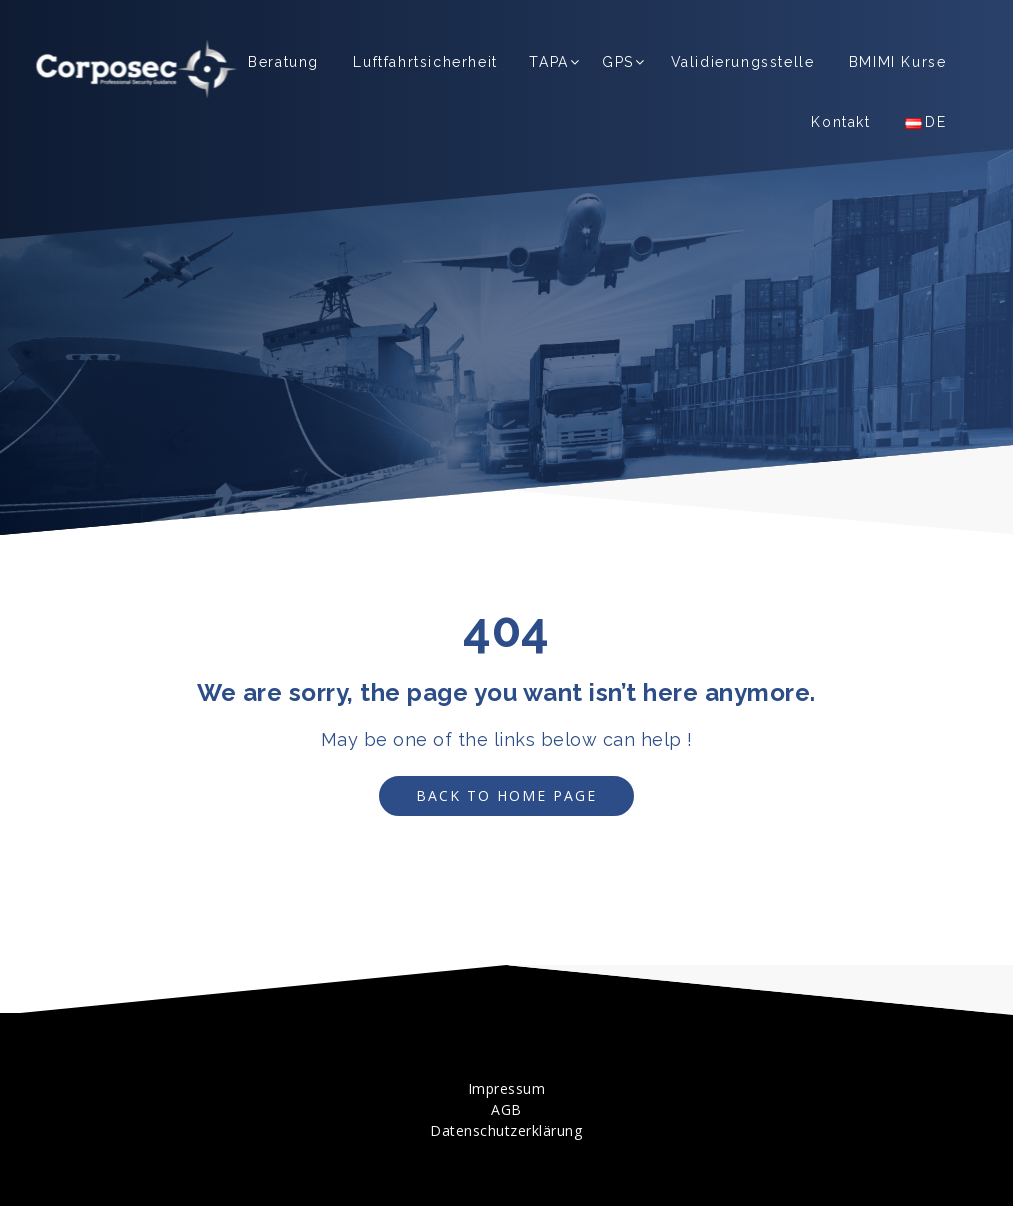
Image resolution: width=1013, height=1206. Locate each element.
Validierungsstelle (743, 62)
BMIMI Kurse (898, 62)
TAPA (548, 62)
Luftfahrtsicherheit (425, 62)
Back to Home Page (489, 795)
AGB (506, 1109)
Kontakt (840, 122)
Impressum (507, 1088)
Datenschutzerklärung (506, 1130)
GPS (618, 62)
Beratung (283, 62)
